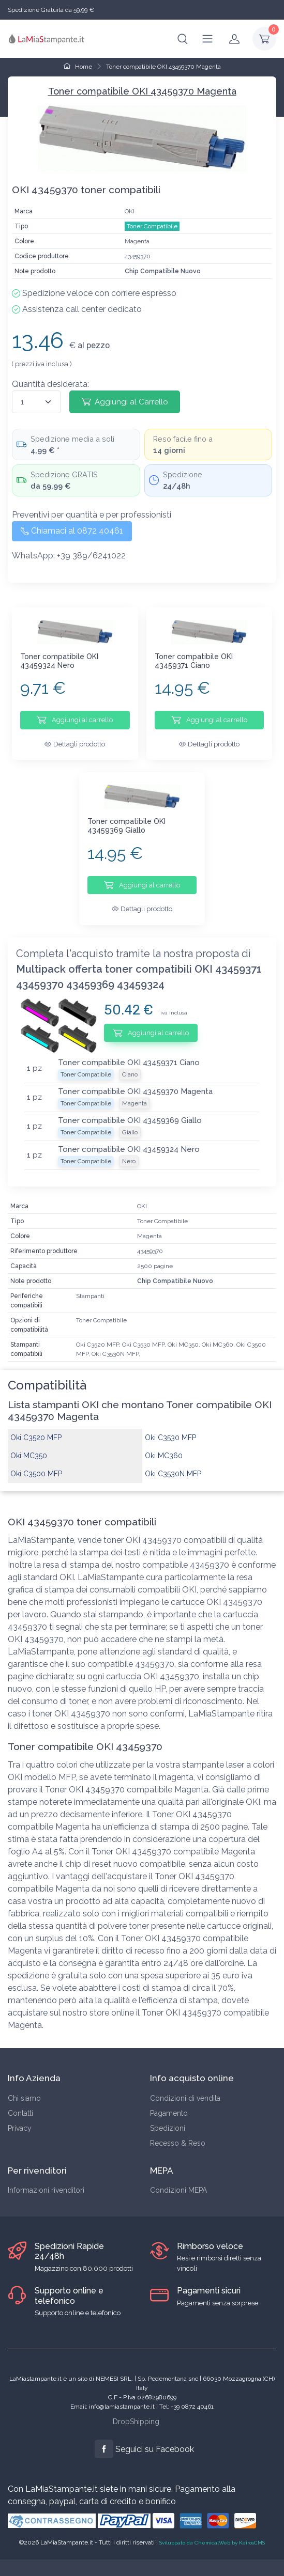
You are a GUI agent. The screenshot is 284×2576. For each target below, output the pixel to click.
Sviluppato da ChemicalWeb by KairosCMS (212, 2530)
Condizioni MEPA (178, 2178)
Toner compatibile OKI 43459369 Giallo (126, 819)
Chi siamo (24, 2086)
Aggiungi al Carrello (124, 401)
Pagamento (169, 2101)
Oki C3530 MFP (170, 1426)
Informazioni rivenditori (46, 2178)
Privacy (20, 2116)
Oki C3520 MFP (36, 1426)
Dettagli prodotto (74, 744)
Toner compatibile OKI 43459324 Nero (59, 660)
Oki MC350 (28, 1444)
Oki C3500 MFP (36, 1462)
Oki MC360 (164, 1444)
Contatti (20, 2101)
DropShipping (136, 2410)
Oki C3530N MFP (173, 1462)
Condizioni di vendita (185, 2086)
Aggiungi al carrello (75, 719)
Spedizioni (167, 2116)
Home (78, 66)
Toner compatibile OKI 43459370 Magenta (163, 66)
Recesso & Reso (177, 2131)
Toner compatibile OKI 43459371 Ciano (194, 660)
